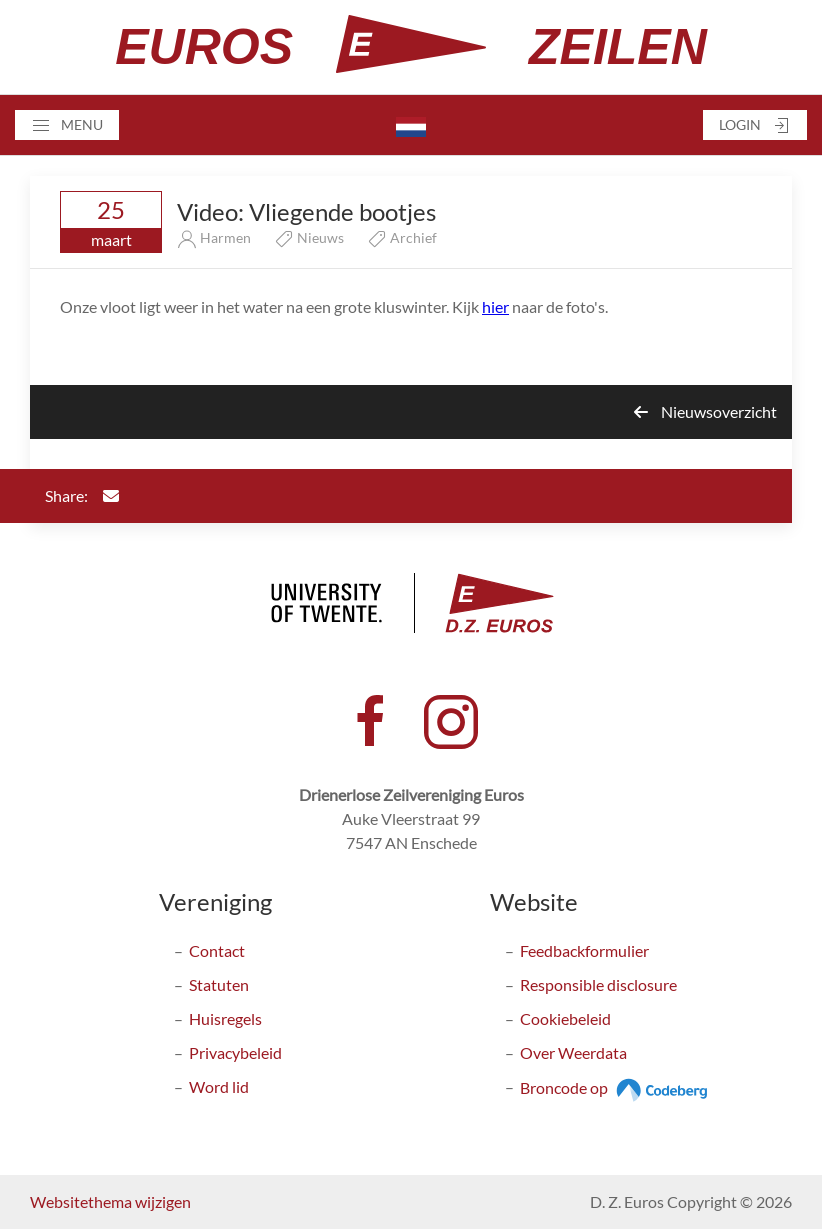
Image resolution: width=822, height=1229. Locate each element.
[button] (67, 125)
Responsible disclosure (598, 984)
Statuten (219, 984)
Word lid (219, 1086)
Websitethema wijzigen (110, 1201)
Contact (217, 950)
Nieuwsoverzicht (705, 411)
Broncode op (616, 1087)
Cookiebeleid (565, 1018)
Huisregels (225, 1018)
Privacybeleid (235, 1052)
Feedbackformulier (584, 950)
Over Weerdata (573, 1052)
